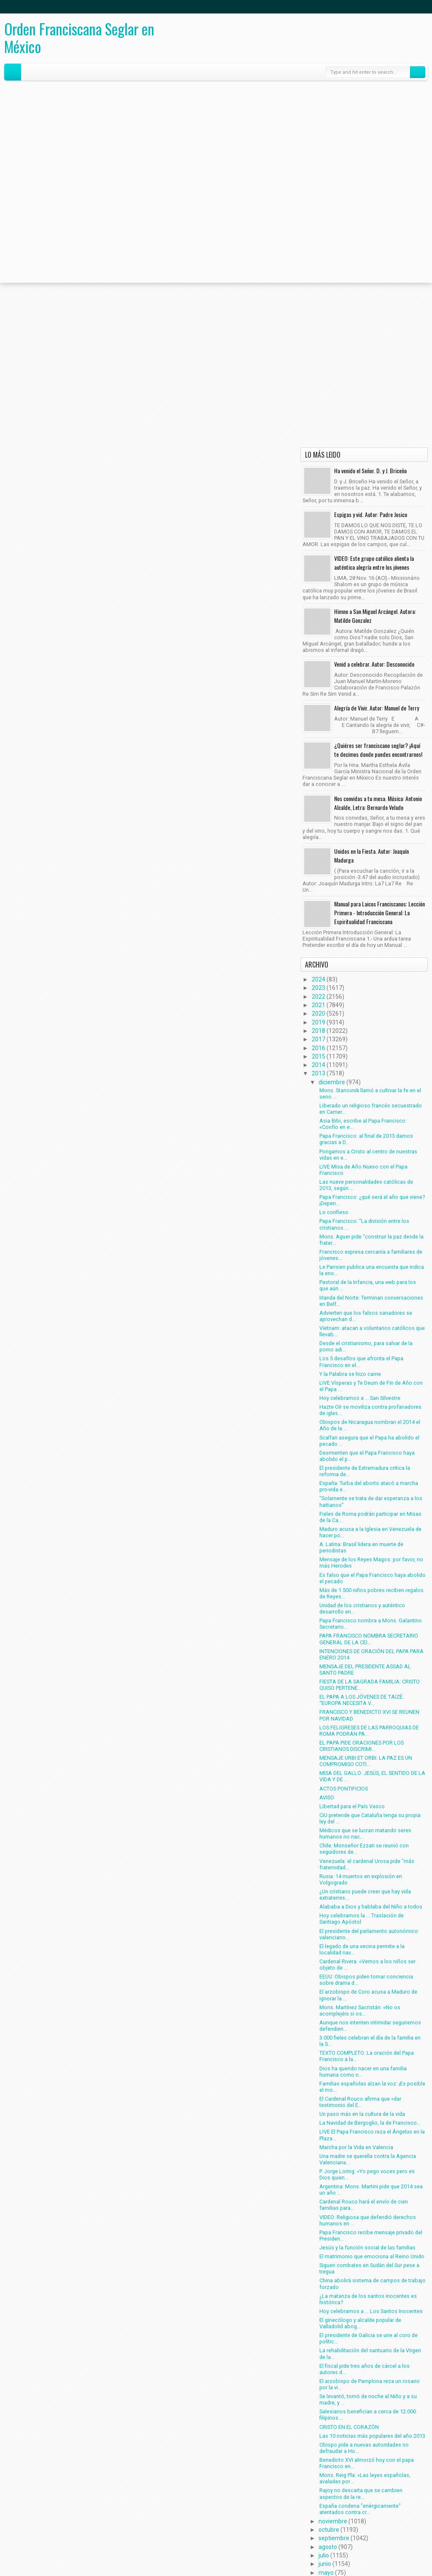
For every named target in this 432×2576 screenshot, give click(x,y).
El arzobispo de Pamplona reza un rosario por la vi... (369, 2384)
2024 (318, 979)
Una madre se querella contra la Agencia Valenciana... (367, 2159)
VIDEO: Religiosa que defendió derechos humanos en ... (367, 2220)
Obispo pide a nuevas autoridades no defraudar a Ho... (364, 2448)
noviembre (333, 2521)
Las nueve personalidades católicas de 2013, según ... (366, 1185)
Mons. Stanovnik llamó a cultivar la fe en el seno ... (370, 1093)
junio (325, 2563)
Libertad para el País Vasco (352, 1806)
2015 (318, 1056)
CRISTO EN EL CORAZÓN (349, 2427)
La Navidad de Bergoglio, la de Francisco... (370, 2123)
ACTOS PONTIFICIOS (343, 1788)
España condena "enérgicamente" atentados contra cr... (360, 2509)
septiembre (334, 2538)
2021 (318, 1005)
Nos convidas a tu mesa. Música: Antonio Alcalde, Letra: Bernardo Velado (378, 803)
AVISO (326, 1797)
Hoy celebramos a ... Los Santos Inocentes (371, 2311)
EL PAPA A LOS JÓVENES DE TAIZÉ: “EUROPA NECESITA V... (361, 1700)
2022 (318, 996)
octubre (329, 2529)
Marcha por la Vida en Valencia (356, 2147)
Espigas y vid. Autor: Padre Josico (370, 514)
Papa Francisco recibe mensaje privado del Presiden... (370, 2235)
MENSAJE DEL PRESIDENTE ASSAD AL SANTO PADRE (365, 1669)
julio (324, 2555)
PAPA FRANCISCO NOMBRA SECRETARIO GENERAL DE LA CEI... (368, 1638)
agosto (328, 2547)
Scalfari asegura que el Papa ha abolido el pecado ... (369, 1440)
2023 (318, 987)
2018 (318, 1030)
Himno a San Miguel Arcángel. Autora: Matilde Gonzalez (375, 616)
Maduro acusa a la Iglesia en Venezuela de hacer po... (370, 1532)
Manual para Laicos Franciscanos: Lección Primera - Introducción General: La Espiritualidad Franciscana (379, 912)
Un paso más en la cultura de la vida (362, 2114)
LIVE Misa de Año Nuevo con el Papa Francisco (363, 1169)
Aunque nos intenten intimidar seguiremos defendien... (370, 2025)
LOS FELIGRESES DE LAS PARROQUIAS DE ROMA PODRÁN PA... (369, 1730)
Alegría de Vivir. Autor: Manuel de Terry (376, 707)
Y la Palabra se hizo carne (350, 1374)
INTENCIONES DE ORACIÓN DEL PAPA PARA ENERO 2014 (371, 1654)
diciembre (332, 1082)
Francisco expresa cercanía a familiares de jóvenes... (370, 1255)
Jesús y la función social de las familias (367, 2247)
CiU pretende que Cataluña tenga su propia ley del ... (370, 1818)
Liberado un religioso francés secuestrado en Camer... (370, 1108)
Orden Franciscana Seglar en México (79, 37)
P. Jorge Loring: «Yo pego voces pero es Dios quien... (367, 2174)
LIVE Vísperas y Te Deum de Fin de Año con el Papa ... (371, 1386)
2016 (318, 1048)
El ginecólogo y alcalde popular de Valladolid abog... (360, 2323)
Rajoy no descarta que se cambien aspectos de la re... (360, 2493)
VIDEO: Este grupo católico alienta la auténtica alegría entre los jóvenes (374, 562)
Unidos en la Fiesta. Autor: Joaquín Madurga (371, 855)
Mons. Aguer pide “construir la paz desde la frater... (371, 1239)
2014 (318, 1064)
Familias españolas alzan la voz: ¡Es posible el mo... (372, 2086)
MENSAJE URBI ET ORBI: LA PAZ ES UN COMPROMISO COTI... (365, 1761)
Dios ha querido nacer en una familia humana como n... (363, 2071)
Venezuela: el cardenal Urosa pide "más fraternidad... (366, 1864)
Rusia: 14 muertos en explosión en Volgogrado (360, 1879)
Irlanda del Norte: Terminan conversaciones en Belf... (371, 1301)
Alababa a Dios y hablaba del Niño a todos (370, 1906)
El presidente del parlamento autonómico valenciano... (368, 1934)
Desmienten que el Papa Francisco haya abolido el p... (367, 1456)
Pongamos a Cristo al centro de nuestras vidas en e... (368, 1154)
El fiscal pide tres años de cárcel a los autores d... (364, 2369)
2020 (318, 1013)
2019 (318, 1022)
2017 (318, 1039)
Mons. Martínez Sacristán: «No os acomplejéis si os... (359, 2010)
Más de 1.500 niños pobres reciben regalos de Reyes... (371, 1593)
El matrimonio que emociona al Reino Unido (371, 2256)
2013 (318, 1073)
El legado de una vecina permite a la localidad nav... (362, 1949)
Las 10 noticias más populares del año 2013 (372, 2436)
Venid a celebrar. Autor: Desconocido (374, 663)
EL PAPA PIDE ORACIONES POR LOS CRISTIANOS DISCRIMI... (361, 1746)
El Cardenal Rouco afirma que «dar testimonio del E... (360, 2102)
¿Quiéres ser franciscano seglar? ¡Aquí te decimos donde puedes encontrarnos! (378, 750)
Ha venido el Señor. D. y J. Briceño (370, 470)
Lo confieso (333, 1212)
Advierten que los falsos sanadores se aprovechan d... (365, 1316)
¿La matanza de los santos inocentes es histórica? (368, 2299)
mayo (326, 2572)
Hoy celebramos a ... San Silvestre (359, 1398)
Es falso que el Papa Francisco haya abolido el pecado (372, 1578)
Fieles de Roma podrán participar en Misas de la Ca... (370, 1517)
